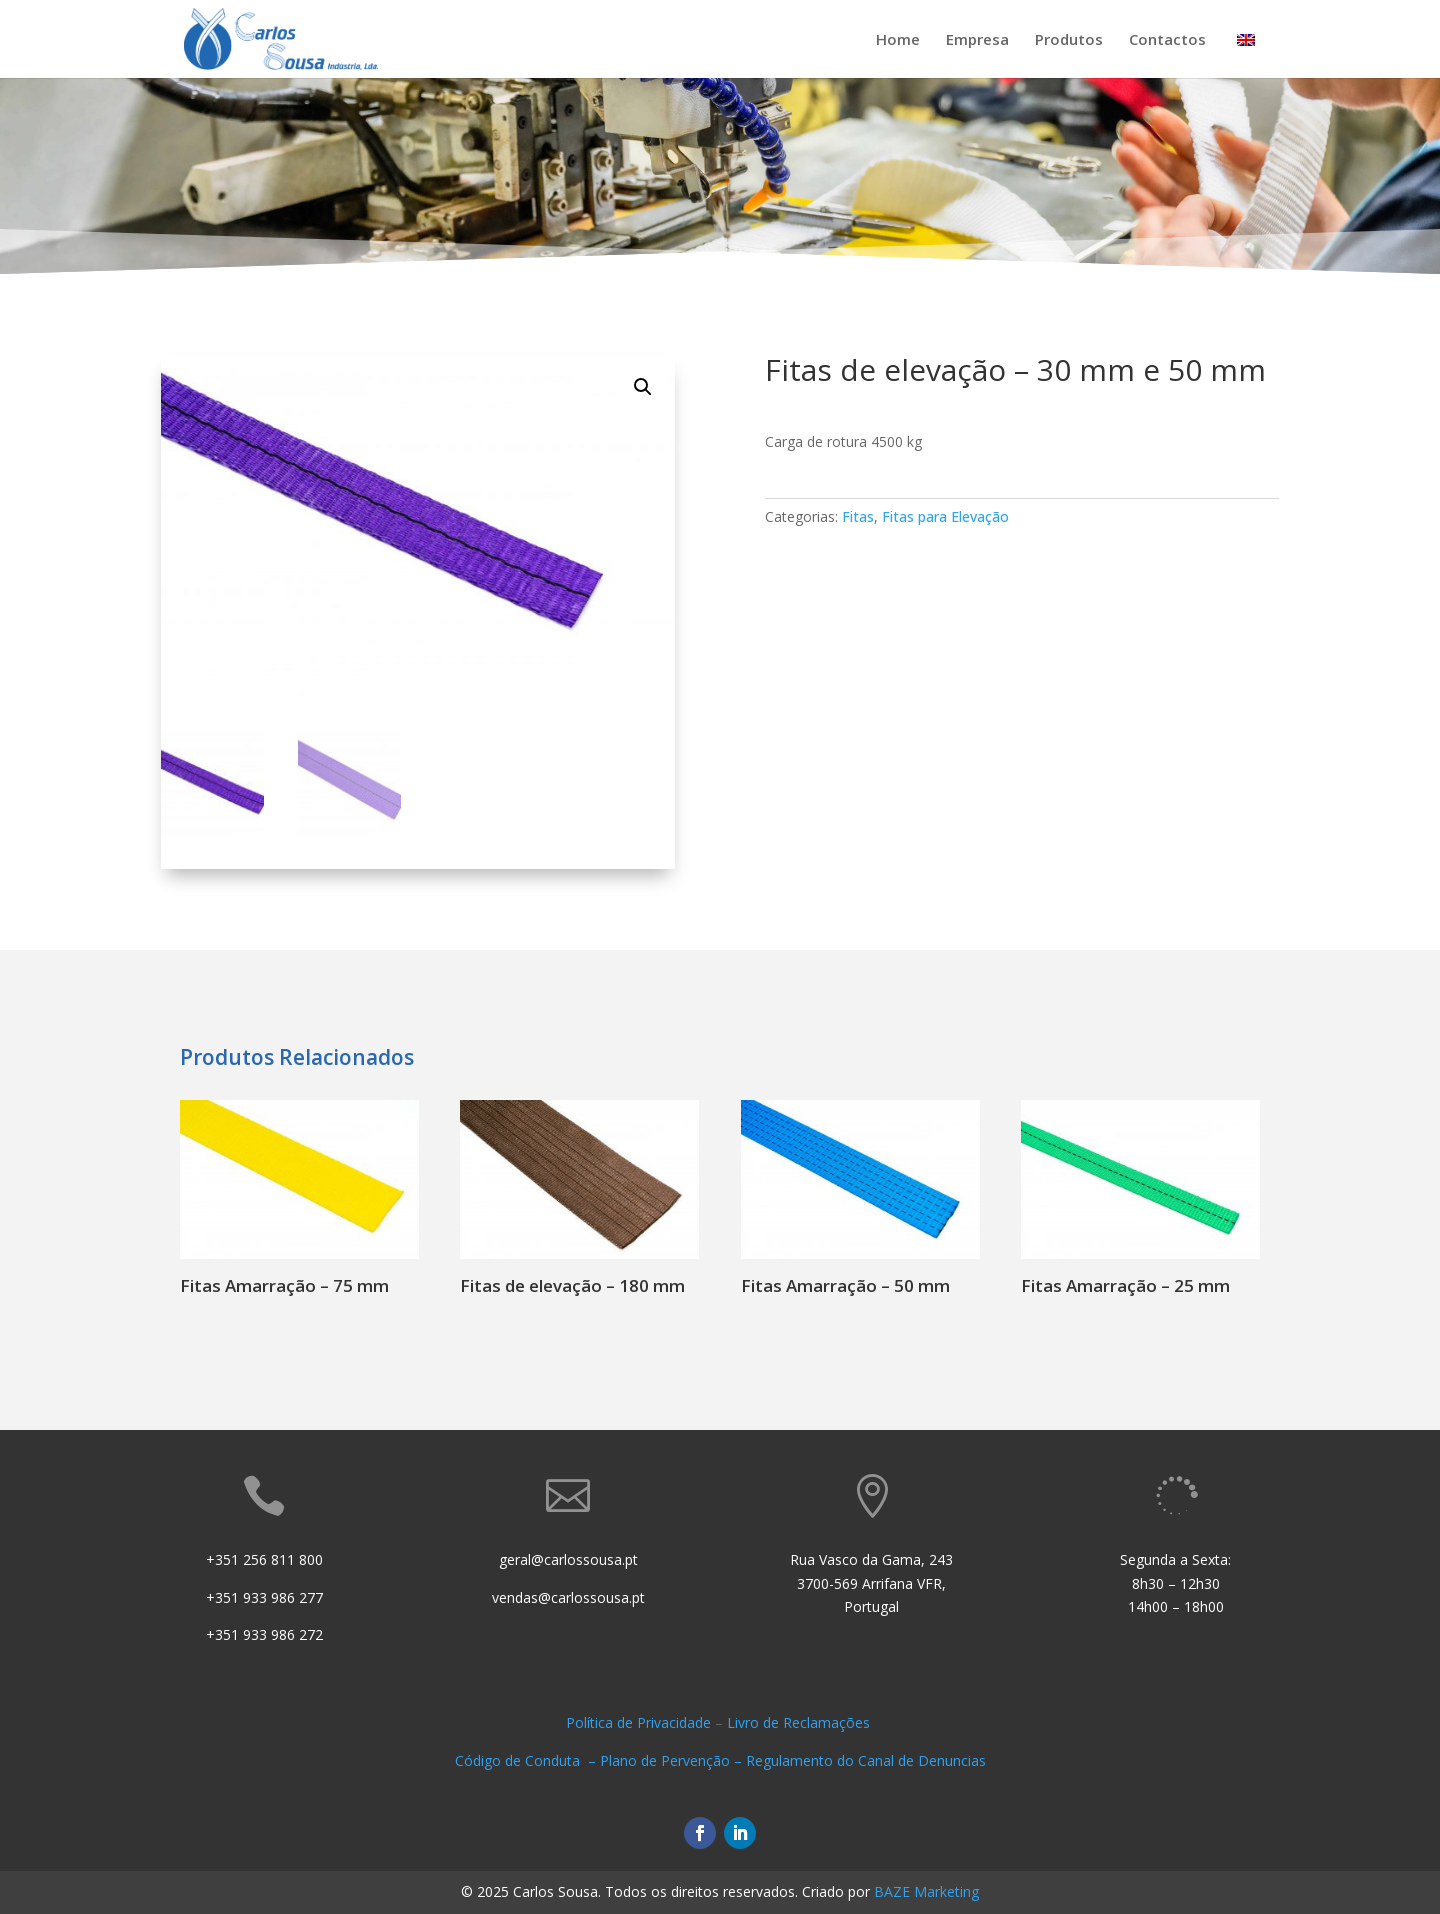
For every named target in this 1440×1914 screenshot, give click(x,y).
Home (898, 40)
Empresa (977, 40)
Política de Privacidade (638, 1722)
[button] (643, 387)
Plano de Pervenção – (673, 1760)
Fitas (858, 516)
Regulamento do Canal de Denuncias (866, 1760)
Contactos (1167, 40)
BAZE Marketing (926, 1891)
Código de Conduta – (527, 1760)
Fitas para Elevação (945, 516)
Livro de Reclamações (800, 1722)
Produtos (1069, 40)
